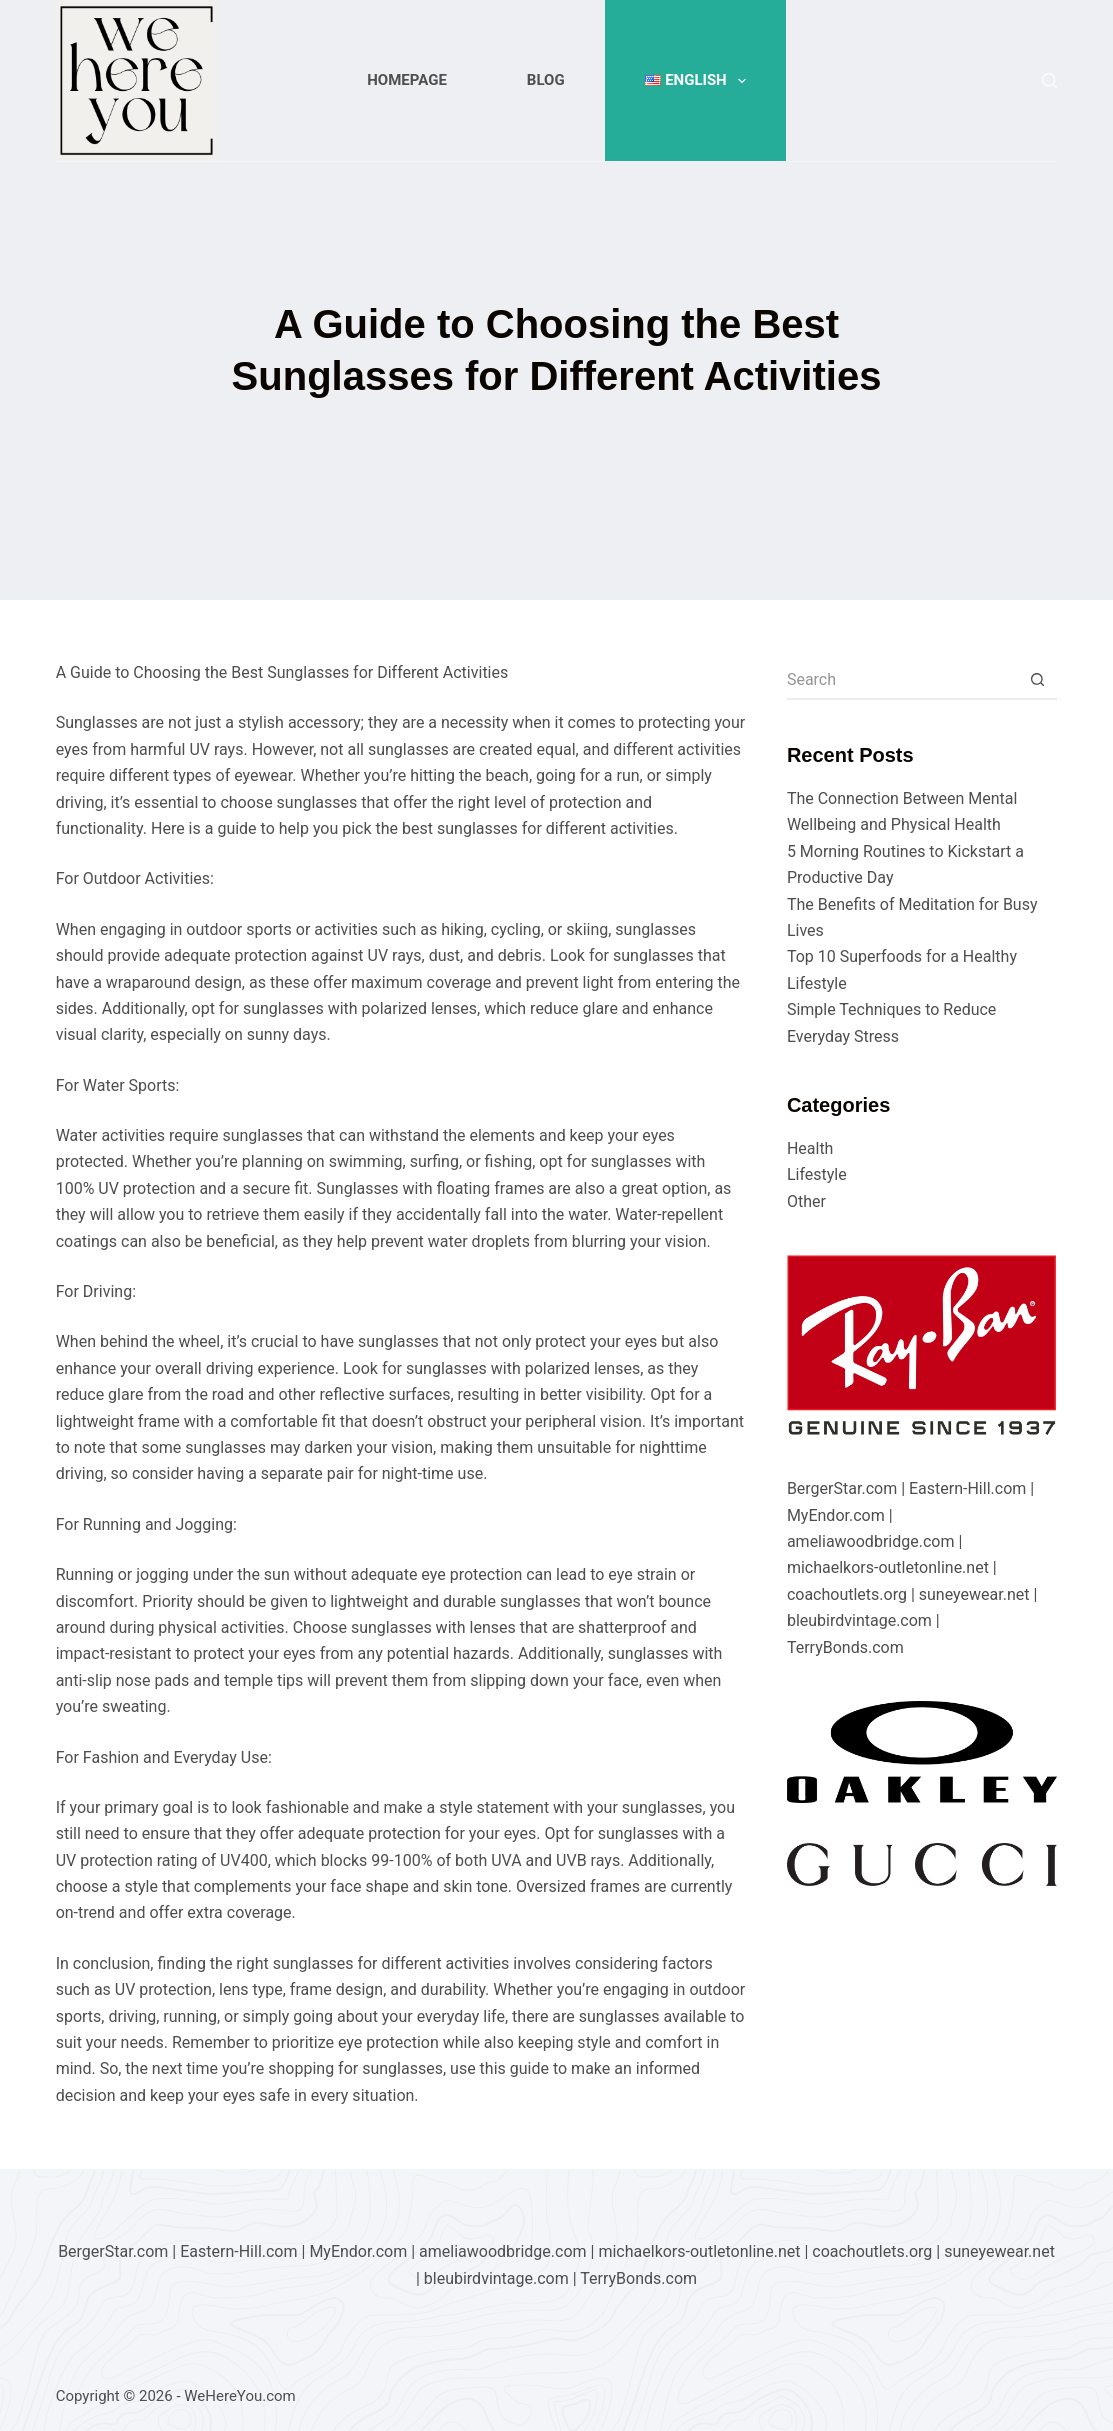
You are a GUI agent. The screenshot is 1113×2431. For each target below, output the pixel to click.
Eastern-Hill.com (967, 1488)
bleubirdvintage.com (859, 1620)
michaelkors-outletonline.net (888, 1567)
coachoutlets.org (847, 1594)
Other (806, 1201)
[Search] (1049, 80)
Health (810, 1148)
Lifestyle (817, 1174)
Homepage (407, 80)
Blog (546, 80)
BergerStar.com (842, 1488)
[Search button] (1037, 680)
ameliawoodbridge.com (871, 1541)
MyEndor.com (836, 1515)
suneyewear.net (974, 1594)
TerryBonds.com (845, 1647)
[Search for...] (902, 680)
